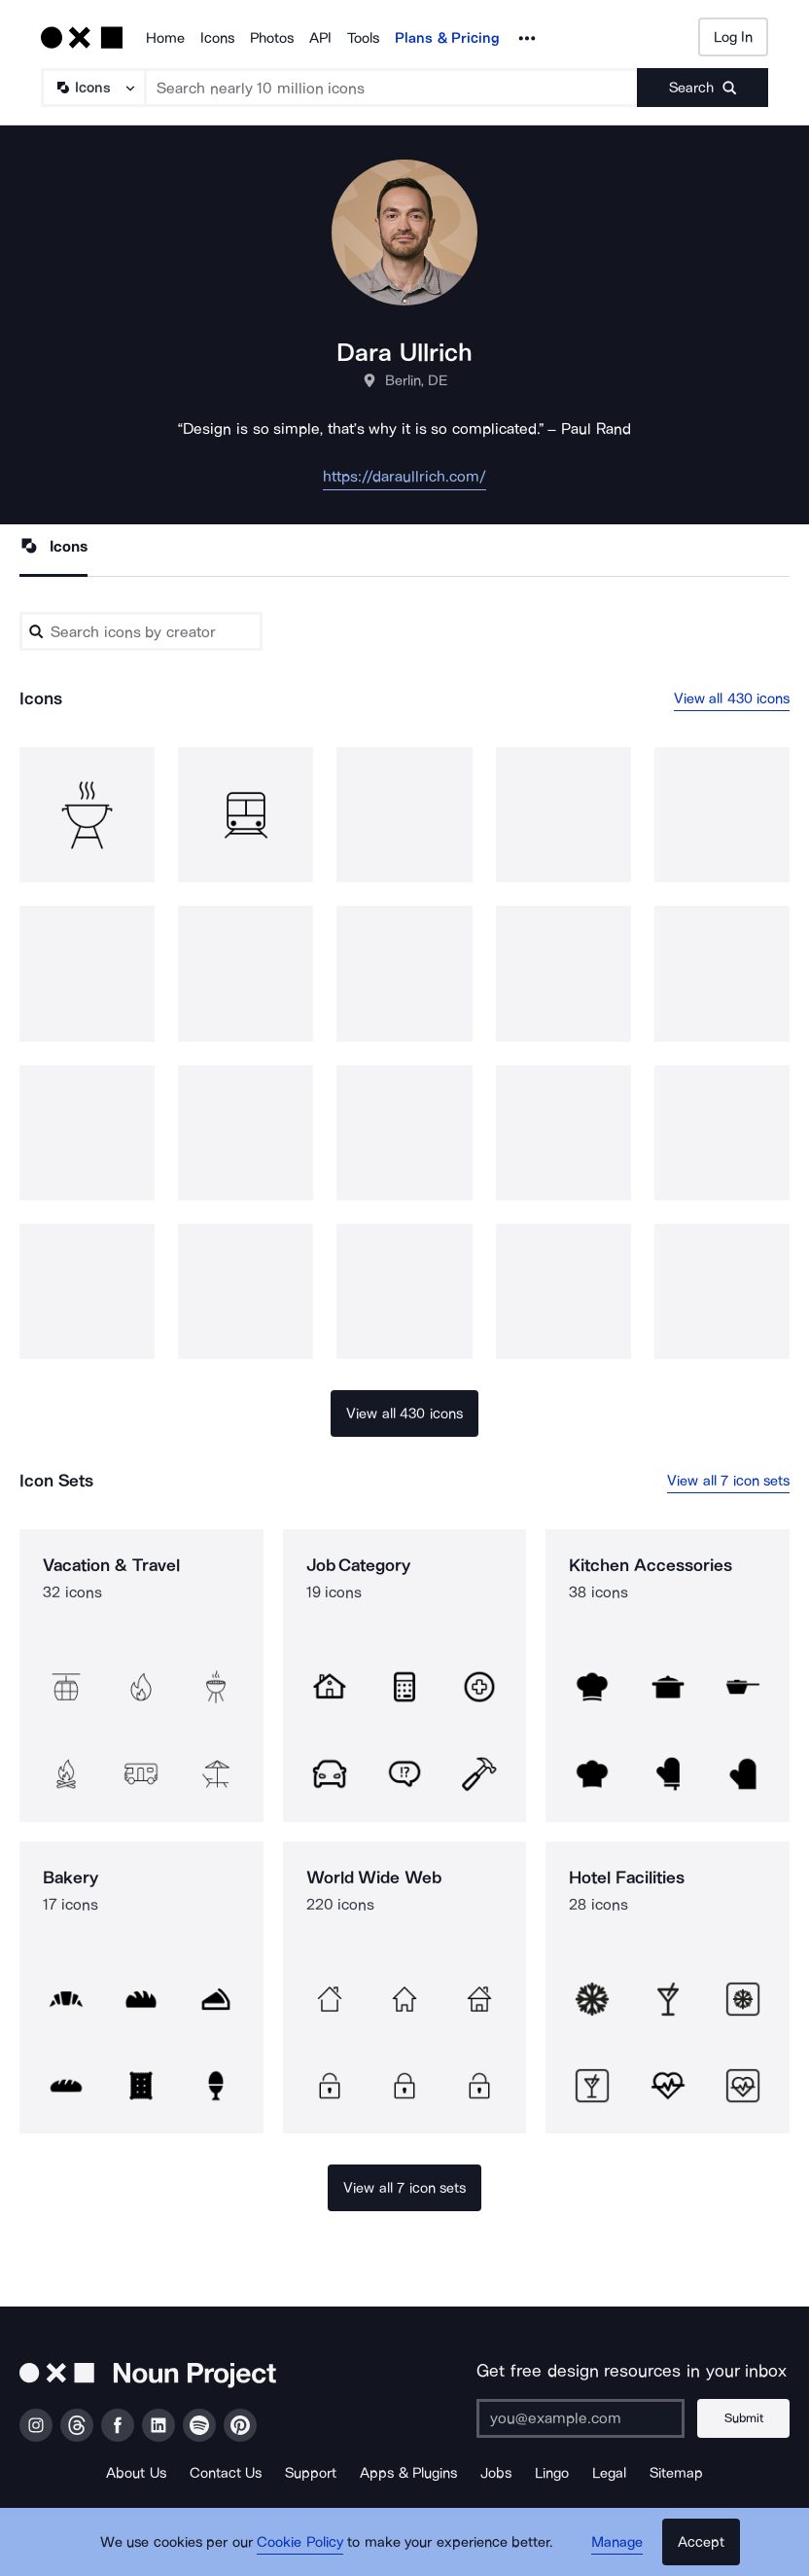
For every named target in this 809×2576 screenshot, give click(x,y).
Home (165, 38)
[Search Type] (92, 87)
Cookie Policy (300, 2542)
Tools (363, 38)
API (320, 38)
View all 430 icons (732, 698)
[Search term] (392, 87)
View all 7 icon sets (728, 1480)
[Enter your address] (580, 2418)
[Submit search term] (702, 87)
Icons (217, 38)
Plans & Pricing (447, 38)
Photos (272, 38)
